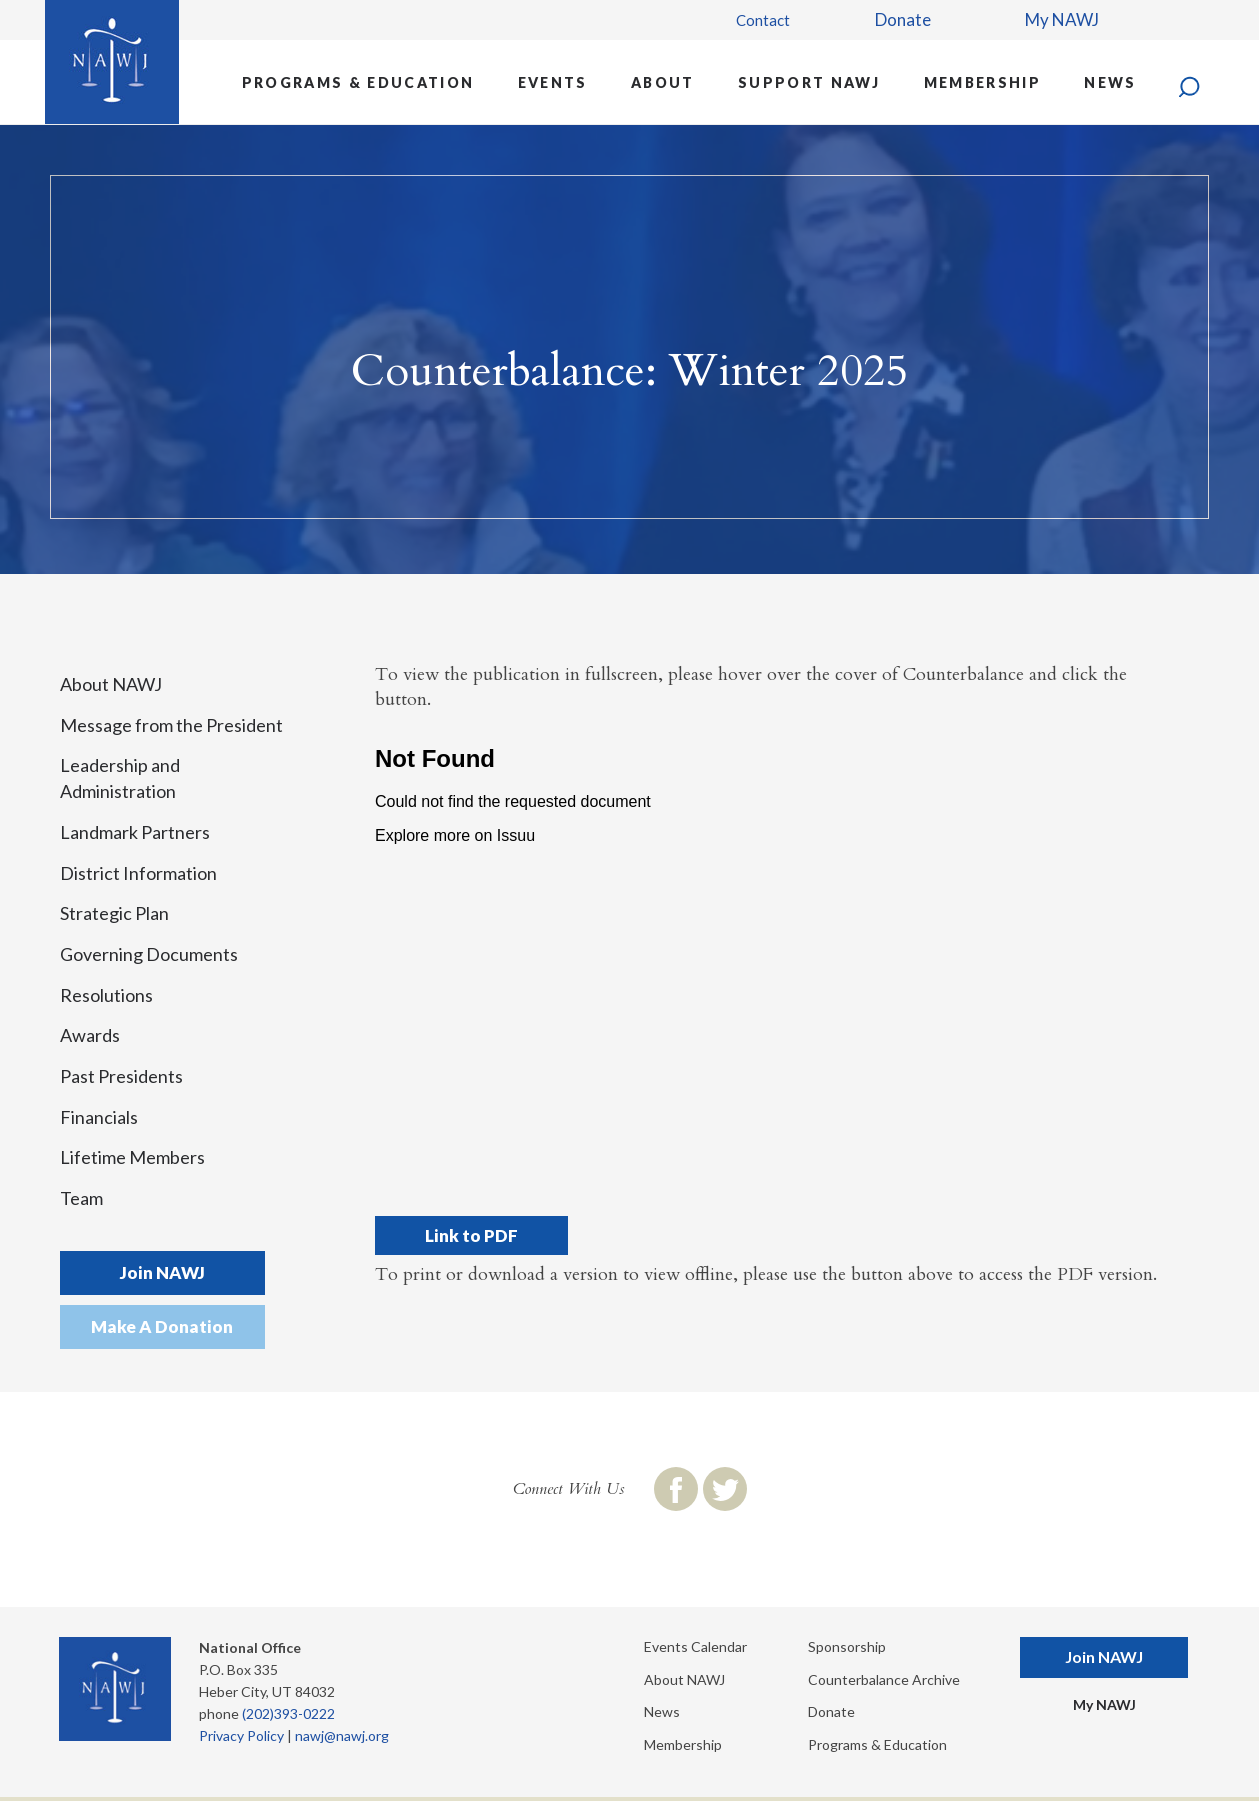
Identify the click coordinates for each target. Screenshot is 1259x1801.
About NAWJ (111, 684)
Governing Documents (149, 954)
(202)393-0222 (288, 1713)
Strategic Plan (114, 913)
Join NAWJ (162, 1272)
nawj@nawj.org (342, 1735)
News (1110, 82)
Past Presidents (121, 1076)
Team (81, 1198)
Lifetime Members (132, 1157)
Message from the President (171, 725)
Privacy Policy (241, 1735)
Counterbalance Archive (884, 1679)
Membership (982, 82)
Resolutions (106, 995)
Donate (903, 19)
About (663, 82)
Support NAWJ (809, 82)
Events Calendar (695, 1646)
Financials (99, 1117)
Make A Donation (162, 1326)
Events (553, 82)
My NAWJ (1062, 19)
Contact (763, 20)
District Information (138, 873)
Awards (90, 1035)
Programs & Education (358, 82)
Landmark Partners (135, 832)
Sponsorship (847, 1646)
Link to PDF (471, 1235)
